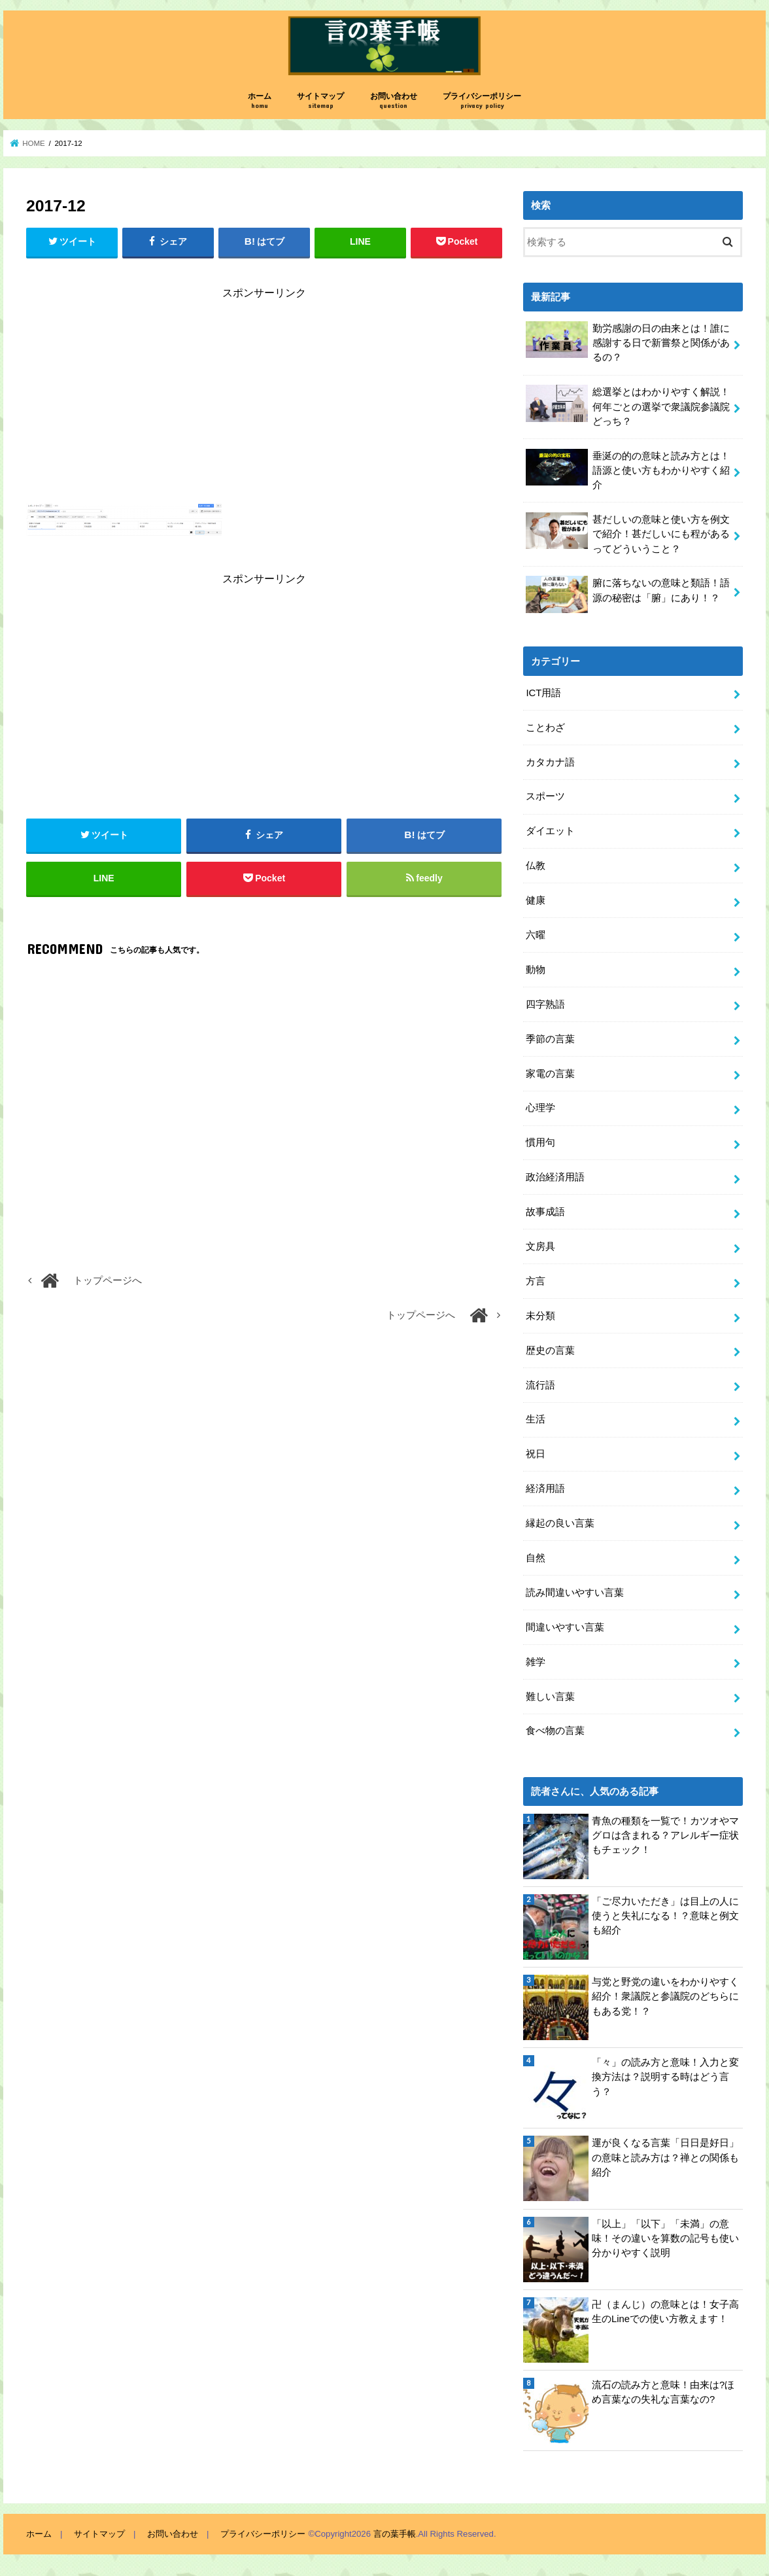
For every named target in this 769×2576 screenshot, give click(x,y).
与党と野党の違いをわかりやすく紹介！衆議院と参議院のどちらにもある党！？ (665, 1996)
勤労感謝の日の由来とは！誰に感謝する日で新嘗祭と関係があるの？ (628, 341)
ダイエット (550, 831)
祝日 (535, 1454)
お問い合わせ (393, 101)
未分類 (540, 1316)
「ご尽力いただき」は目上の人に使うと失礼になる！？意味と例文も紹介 (665, 1915)
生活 (535, 1419)
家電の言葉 (550, 1073)
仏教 (535, 865)
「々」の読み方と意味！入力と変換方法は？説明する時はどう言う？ (665, 2076)
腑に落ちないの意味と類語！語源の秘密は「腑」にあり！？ (628, 594)
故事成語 (545, 1212)
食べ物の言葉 (555, 1730)
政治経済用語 (555, 1177)
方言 (535, 1281)
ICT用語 (543, 693)
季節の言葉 (550, 1039)
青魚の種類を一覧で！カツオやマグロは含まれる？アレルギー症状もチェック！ (665, 1835)
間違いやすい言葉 (565, 1627)
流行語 (540, 1385)
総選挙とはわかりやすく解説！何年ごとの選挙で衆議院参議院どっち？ (628, 405)
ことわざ (545, 727)
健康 (535, 900)
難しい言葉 (550, 1696)
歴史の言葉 (550, 1350)
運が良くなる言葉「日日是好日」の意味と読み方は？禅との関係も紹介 (665, 2157)
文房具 (540, 1246)
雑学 (535, 1662)
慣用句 (540, 1142)
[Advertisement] (264, 404)
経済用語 (545, 1488)
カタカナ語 (550, 762)
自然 (535, 1558)
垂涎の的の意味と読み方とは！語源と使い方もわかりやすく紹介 (628, 469)
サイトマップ (320, 101)
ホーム (259, 101)
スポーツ (545, 796)
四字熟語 (545, 1004)
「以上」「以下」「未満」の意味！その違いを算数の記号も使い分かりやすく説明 (665, 2238)
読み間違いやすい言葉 (575, 1592)
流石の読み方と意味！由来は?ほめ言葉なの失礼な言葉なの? (663, 2392)
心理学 (540, 1108)
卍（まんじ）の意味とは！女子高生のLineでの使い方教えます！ (665, 2311)
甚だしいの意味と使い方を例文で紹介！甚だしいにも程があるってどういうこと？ (628, 533)
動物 (535, 969)
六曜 (535, 935)
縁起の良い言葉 (560, 1523)
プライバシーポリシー (482, 101)
